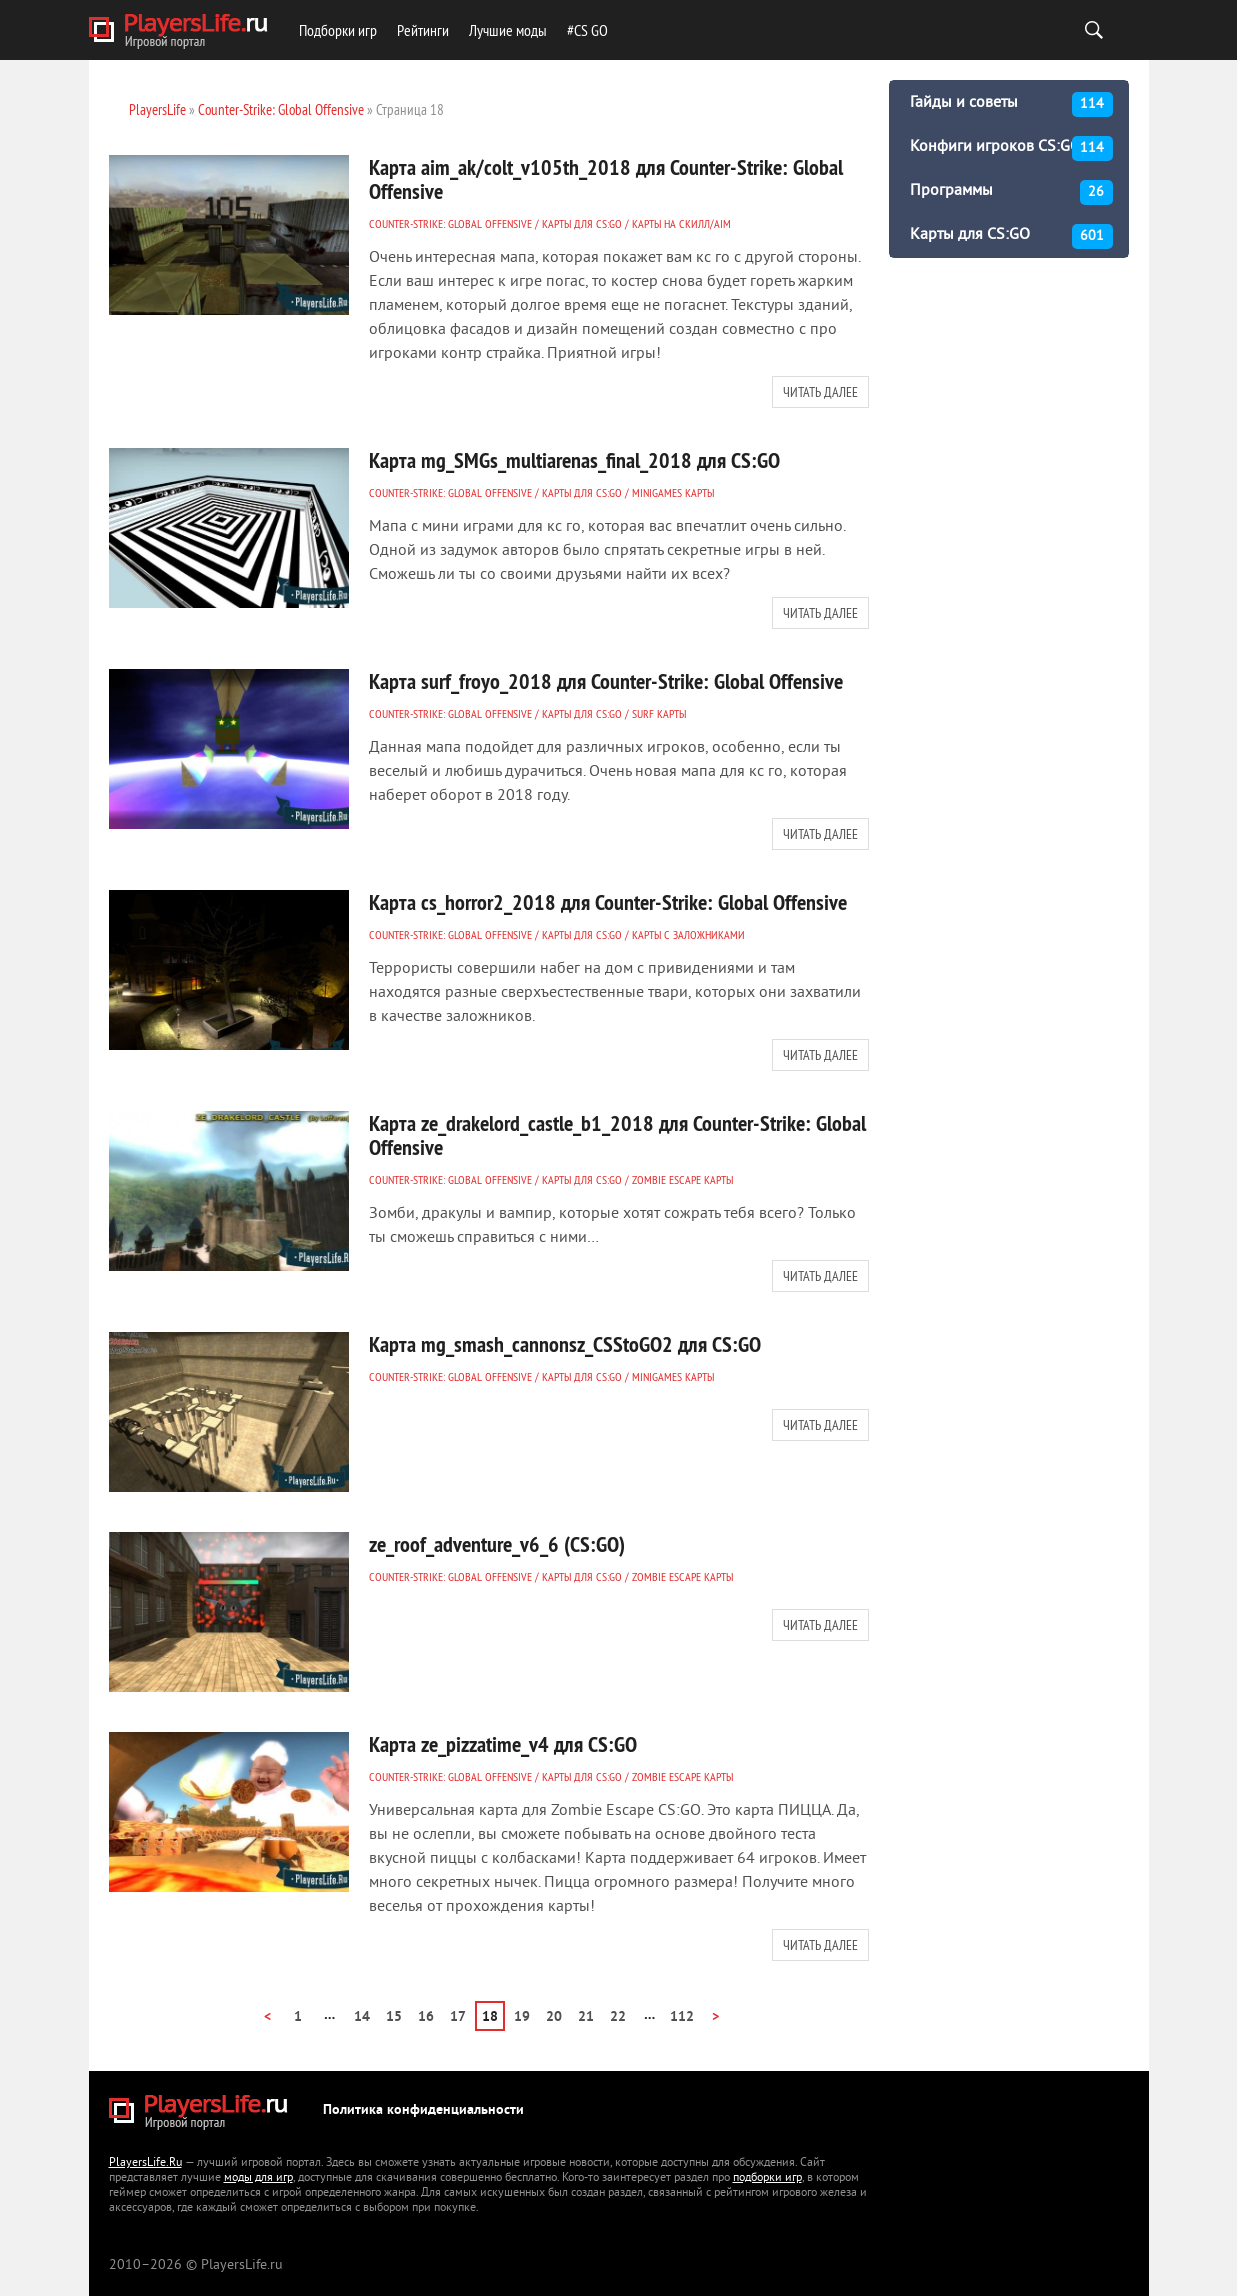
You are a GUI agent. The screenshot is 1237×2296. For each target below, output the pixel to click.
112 (682, 2017)
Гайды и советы (1011, 104)
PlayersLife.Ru (145, 2163)
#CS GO (587, 30)
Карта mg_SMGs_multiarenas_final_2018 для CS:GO (574, 460)
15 (394, 2017)
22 (618, 2017)
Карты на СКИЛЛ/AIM (681, 223)
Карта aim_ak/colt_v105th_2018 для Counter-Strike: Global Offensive (606, 179)
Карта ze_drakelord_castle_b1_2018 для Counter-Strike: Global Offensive (617, 1135)
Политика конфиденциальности (423, 2110)
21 (586, 2017)
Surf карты (659, 713)
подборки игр (767, 2178)
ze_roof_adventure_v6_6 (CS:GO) (497, 1544)
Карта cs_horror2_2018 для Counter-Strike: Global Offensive (608, 902)
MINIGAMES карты (673, 492)
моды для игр (258, 2178)
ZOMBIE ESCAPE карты (682, 1179)
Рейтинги (423, 30)
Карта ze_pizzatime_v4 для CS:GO (503, 1744)
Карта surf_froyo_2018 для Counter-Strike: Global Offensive (606, 681)
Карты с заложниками (688, 934)
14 (362, 2017)
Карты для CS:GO (582, 223)
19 (522, 2017)
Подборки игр (338, 30)
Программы (1011, 192)
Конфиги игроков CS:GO (1011, 148)
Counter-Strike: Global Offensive (450, 223)
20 (554, 2017)
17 (458, 2017)
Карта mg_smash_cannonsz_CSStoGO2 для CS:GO (565, 1344)
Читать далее (820, 392)
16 (426, 2017)
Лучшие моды (508, 30)
